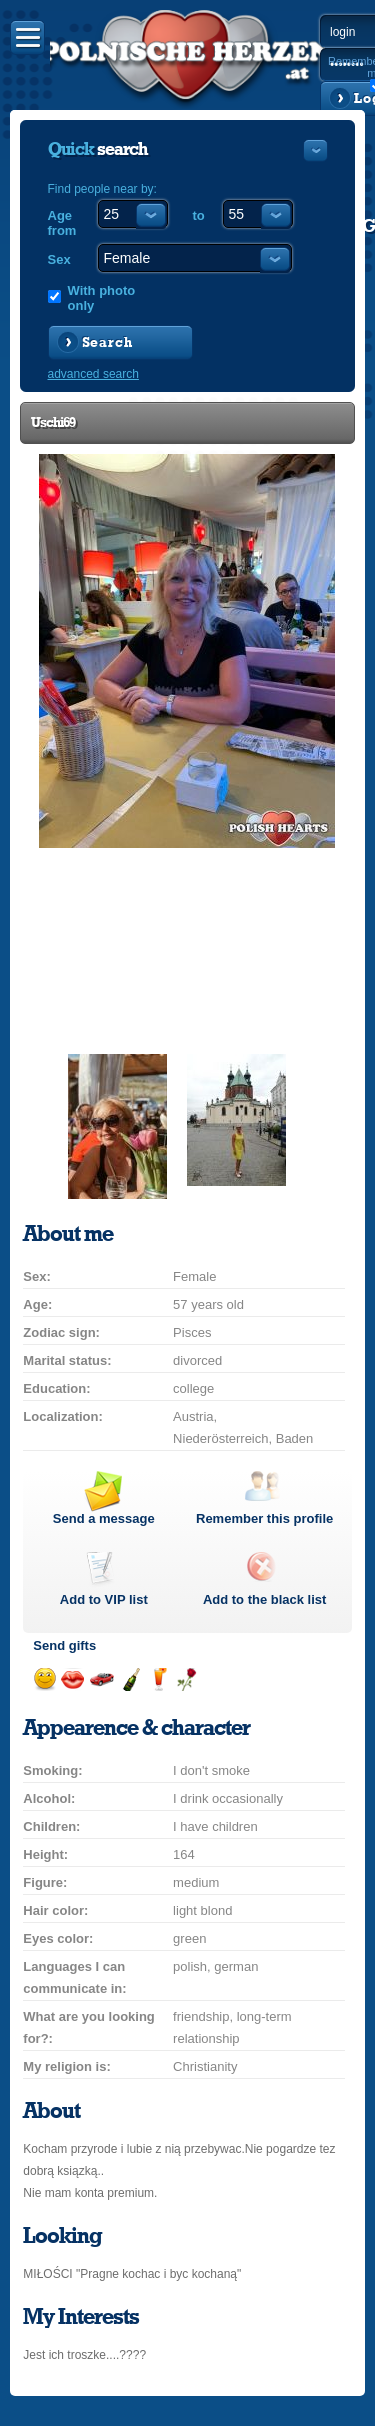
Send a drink (158, 1679)
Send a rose (186, 1679)
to (199, 215)
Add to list (104, 1599)
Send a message (104, 1518)
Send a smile (44, 1679)
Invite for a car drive (101, 1679)
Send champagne (130, 1679)
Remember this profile (264, 1518)
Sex (59, 259)
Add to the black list (265, 1599)
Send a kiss (72, 1679)
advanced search (93, 374)
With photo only (102, 298)
